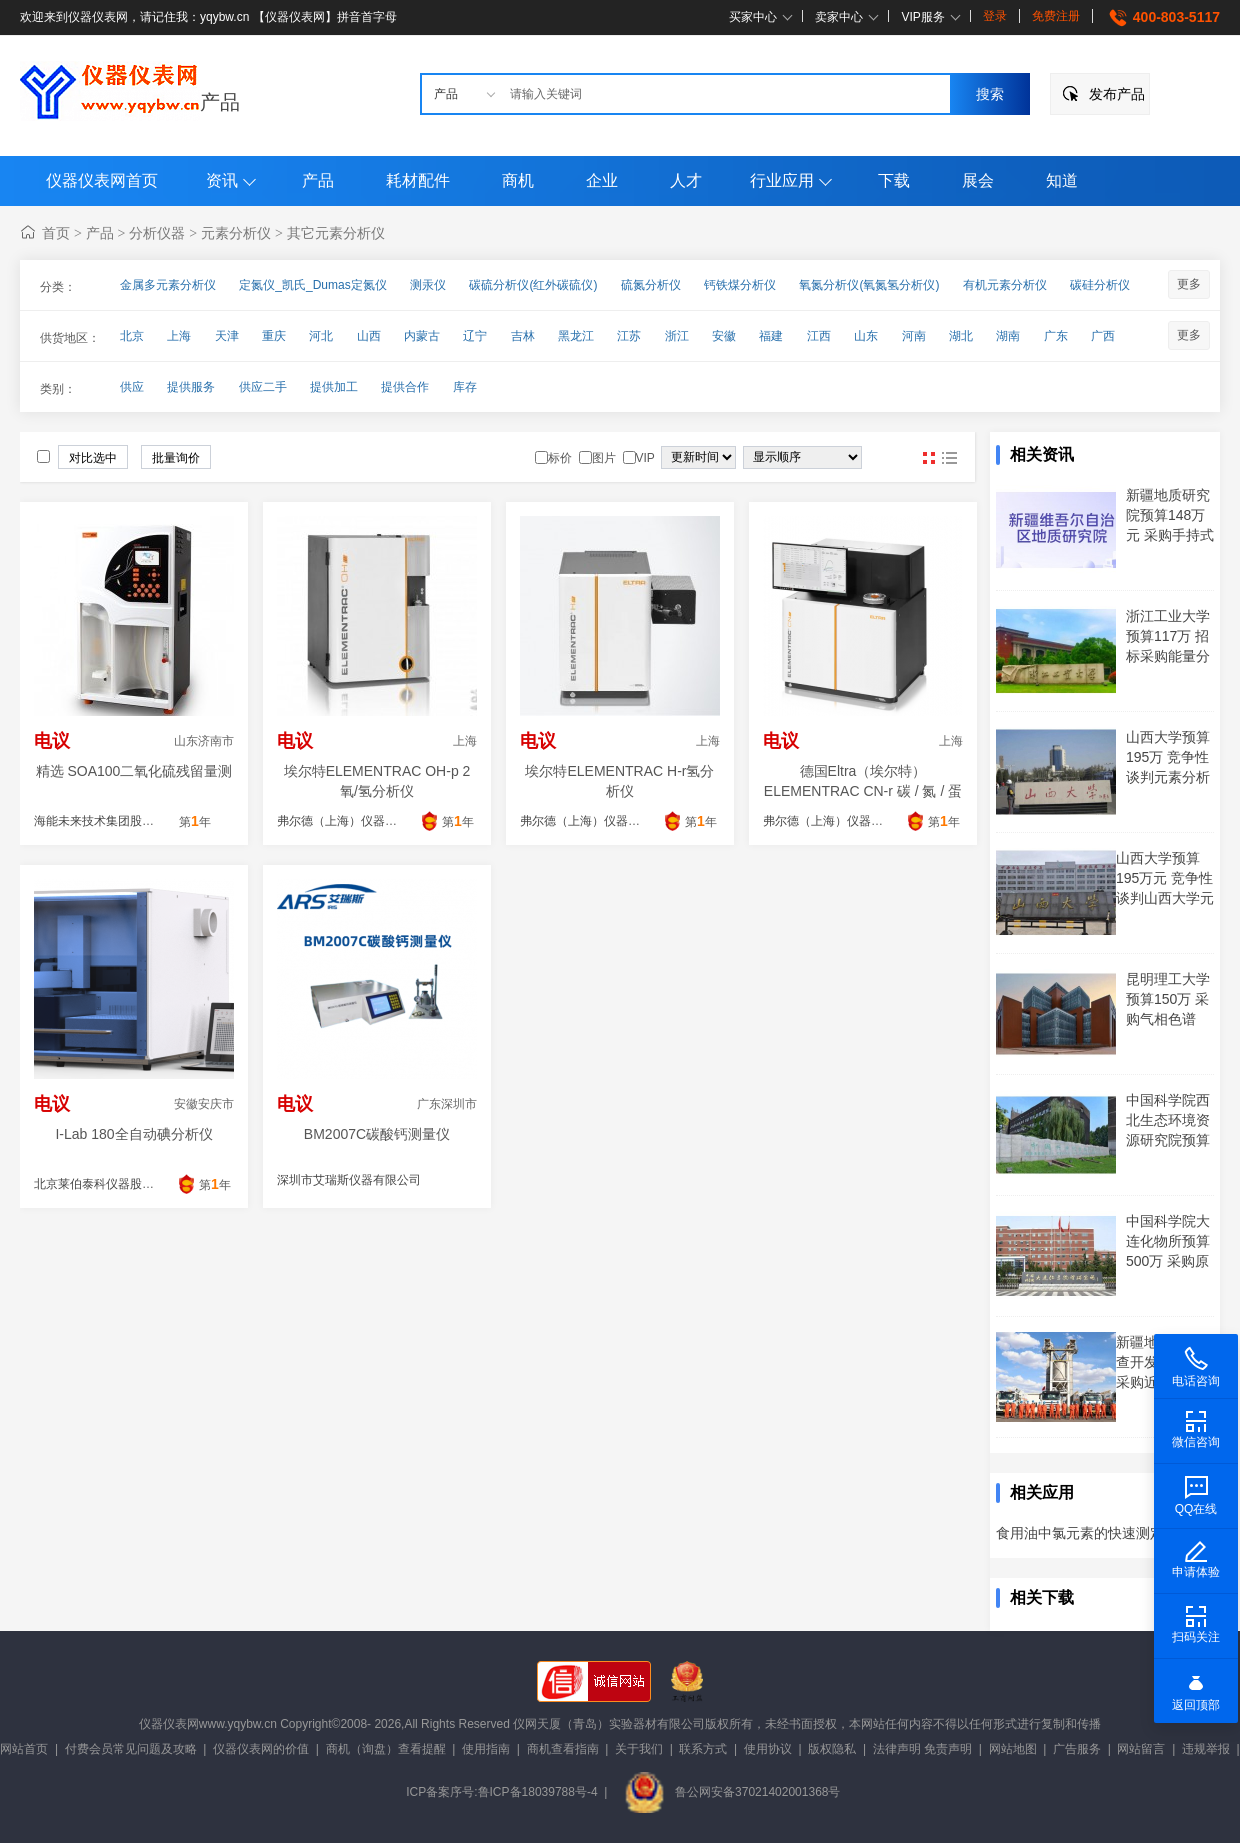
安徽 (724, 336)
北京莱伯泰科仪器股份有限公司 (118, 1184)
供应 (132, 387)
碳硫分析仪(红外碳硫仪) (533, 285)
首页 (56, 233)
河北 (321, 336)
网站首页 (24, 1749)
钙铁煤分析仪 (740, 285)
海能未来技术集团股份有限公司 (118, 821)
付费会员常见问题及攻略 (131, 1749)
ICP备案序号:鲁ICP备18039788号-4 (501, 1792)
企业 (602, 180)
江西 (819, 336)
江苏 (629, 336)
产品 (220, 102)
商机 (518, 180)
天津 (227, 336)
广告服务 (1077, 1749)
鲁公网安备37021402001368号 (732, 1792)
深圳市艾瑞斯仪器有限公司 (349, 1180)
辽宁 (475, 336)
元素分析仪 (236, 233)
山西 (369, 336)
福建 (771, 336)
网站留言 (1141, 1749)
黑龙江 (576, 336)
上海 (179, 336)
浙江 (677, 336)
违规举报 (1206, 1749)
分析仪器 (157, 233)
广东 (1056, 336)
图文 (949, 458)
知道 (1062, 180)
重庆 (274, 336)
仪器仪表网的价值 (261, 1749)
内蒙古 (422, 336)
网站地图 (1013, 1749)
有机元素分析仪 (1005, 285)
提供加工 (334, 387)
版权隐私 (832, 1749)
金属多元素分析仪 (168, 285)
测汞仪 (428, 285)
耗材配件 (418, 180)
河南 (914, 336)
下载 (894, 180)
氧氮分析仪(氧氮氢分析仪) (869, 285)
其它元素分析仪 (336, 233)
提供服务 (191, 387)
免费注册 (1056, 16)
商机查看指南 (563, 1749)
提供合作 (405, 387)
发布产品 (1117, 94)
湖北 (961, 336)
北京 (132, 336)
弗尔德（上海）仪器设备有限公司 (367, 821)
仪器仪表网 (169, 1724)
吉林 (523, 336)
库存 (465, 387)
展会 (978, 180)
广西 (1103, 336)
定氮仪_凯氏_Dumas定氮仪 (312, 285)
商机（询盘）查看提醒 (386, 1749)
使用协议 (768, 1749)
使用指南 (486, 1749)
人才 (686, 180)
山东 (866, 336)
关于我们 (639, 1749)
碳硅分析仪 (1100, 285)
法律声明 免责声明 (922, 1749)
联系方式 (703, 1749)
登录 (995, 16)
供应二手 (263, 387)
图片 (929, 458)
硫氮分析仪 (651, 285)
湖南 (1008, 336)
